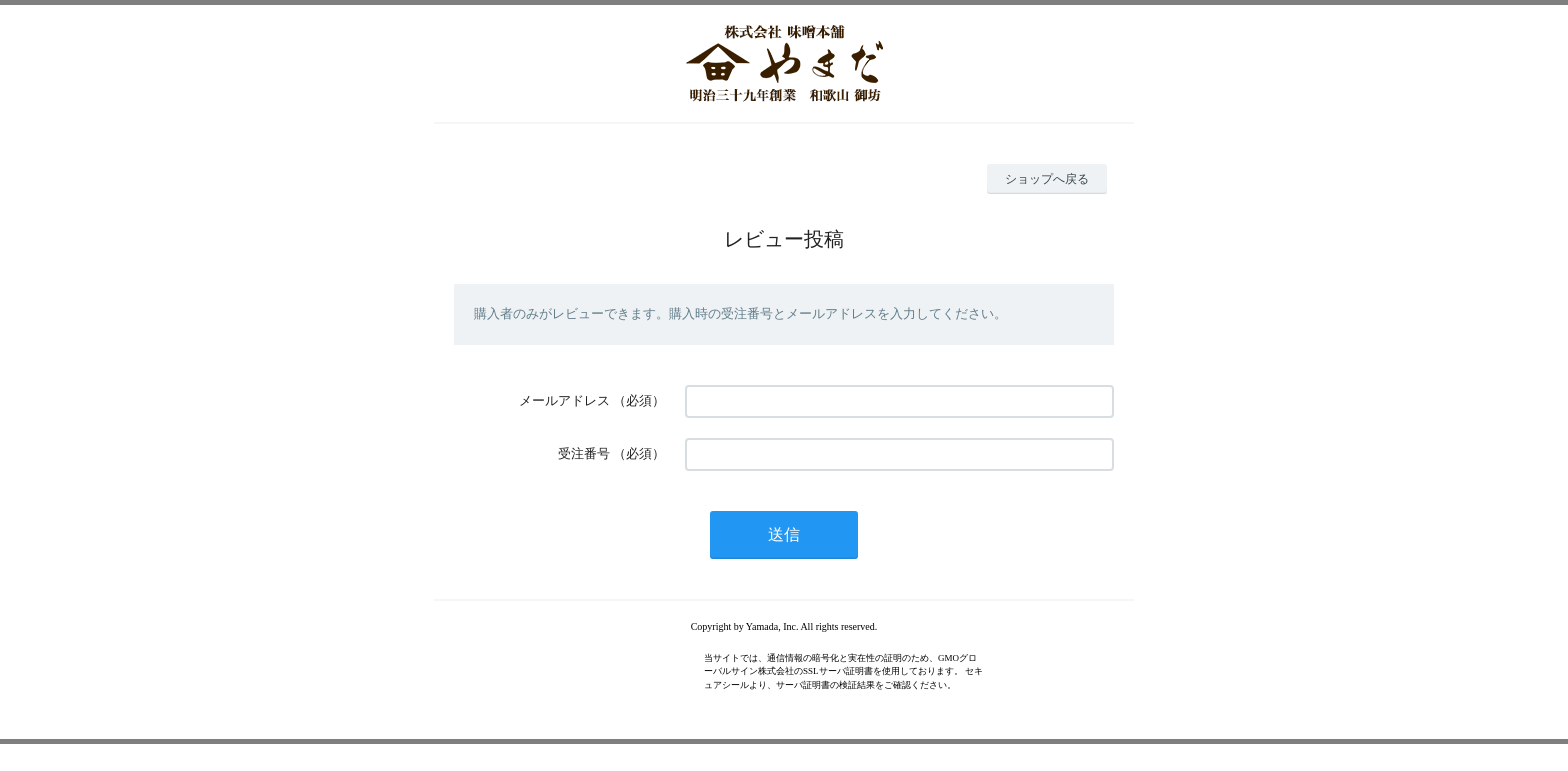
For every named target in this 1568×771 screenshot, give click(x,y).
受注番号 (584, 453)
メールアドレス (564, 400)
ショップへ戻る (1047, 179)
